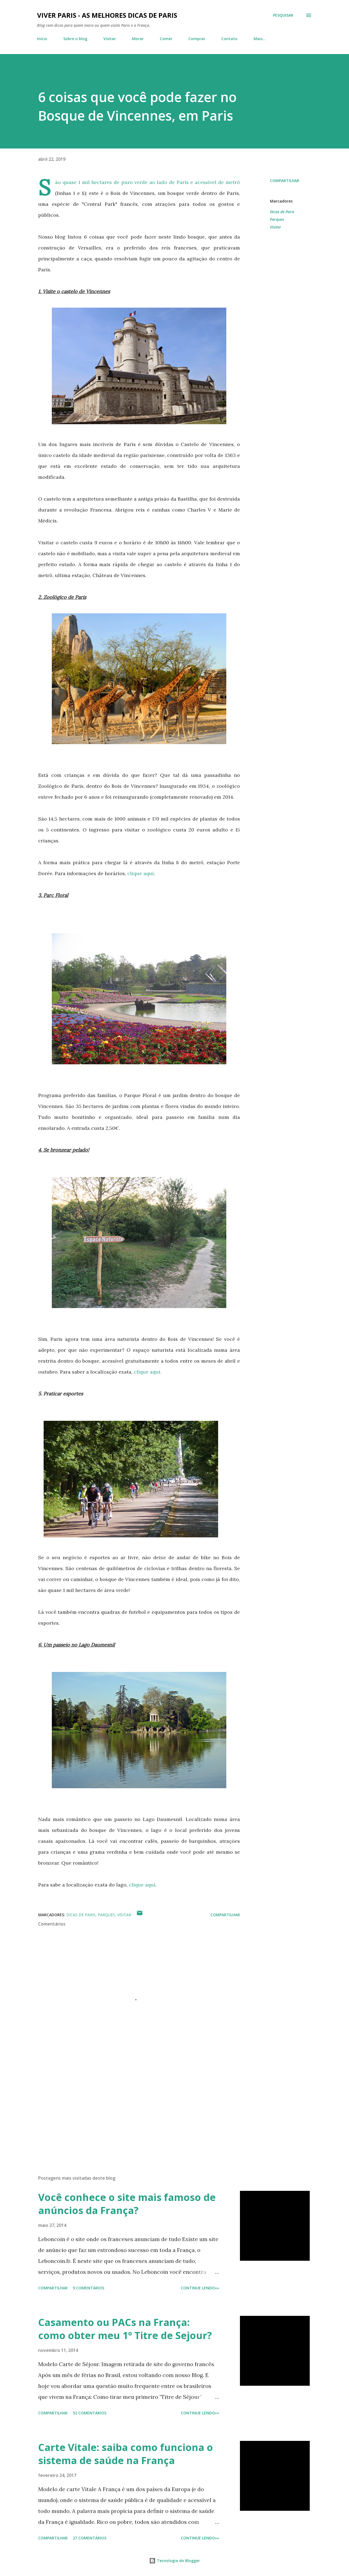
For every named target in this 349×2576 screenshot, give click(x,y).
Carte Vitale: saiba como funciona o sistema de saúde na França (125, 2454)
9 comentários (88, 2287)
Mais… (260, 38)
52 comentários (89, 2412)
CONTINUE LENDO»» (200, 2287)
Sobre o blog (75, 38)
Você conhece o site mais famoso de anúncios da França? (127, 2204)
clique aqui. (147, 1372)
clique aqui (140, 873)
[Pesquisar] (283, 15)
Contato (229, 38)
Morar (138, 38)
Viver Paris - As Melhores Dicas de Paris (107, 15)
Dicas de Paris (282, 211)
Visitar (109, 38)
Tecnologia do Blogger (174, 2560)
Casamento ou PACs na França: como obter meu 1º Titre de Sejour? (125, 2329)
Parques (277, 219)
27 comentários (89, 2538)
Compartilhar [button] (284, 180)
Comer (166, 38)
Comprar (196, 38)
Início (42, 38)
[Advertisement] (130, 2107)
